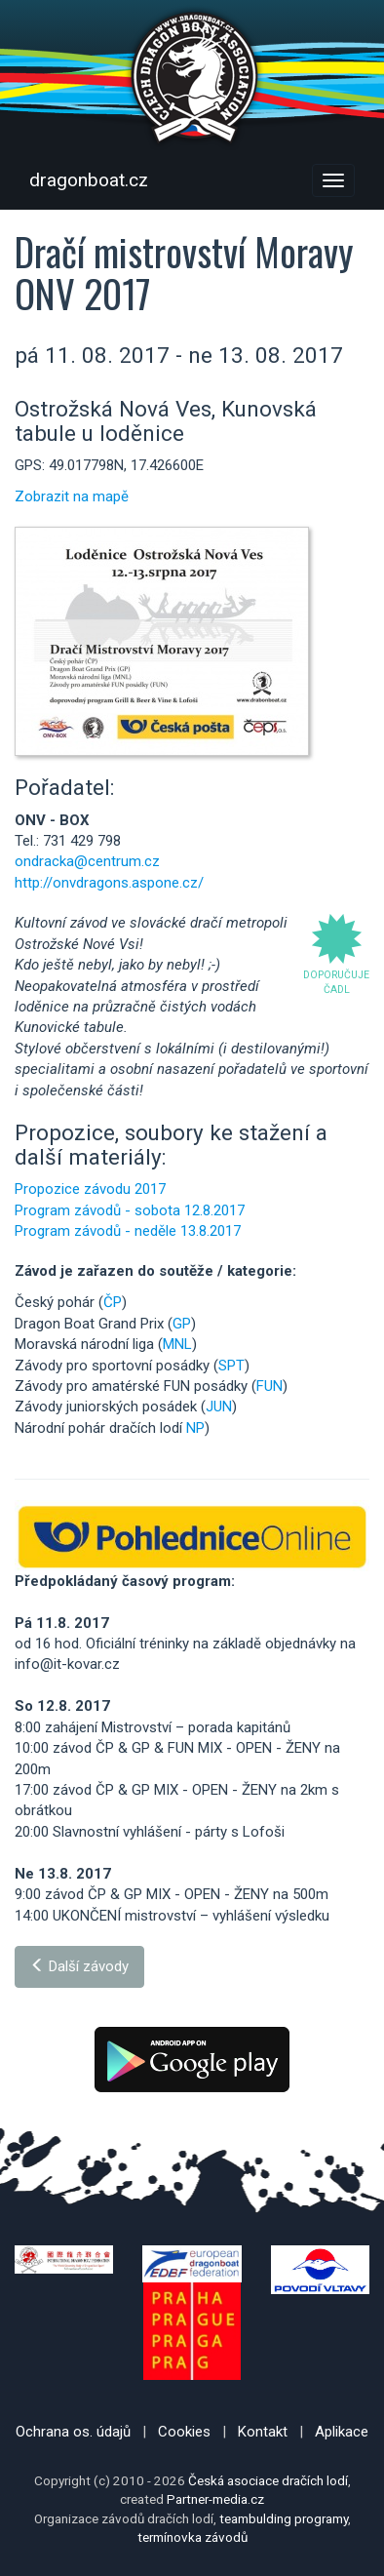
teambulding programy (283, 2518)
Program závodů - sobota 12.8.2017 (130, 1210)
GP (182, 1323)
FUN (269, 1386)
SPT (231, 1365)
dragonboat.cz (88, 180)
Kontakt (263, 2431)
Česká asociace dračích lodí (268, 2480)
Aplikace (341, 2431)
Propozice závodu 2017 (90, 1189)
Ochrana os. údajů (73, 2431)
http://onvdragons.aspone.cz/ (109, 883)
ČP (112, 1302)
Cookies (184, 2431)
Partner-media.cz (215, 2499)
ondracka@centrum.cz (87, 861)
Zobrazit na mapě (72, 496)
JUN (219, 1406)
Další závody (79, 1966)
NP (195, 1428)
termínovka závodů (192, 2537)
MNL (177, 1344)
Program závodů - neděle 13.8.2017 (128, 1231)
